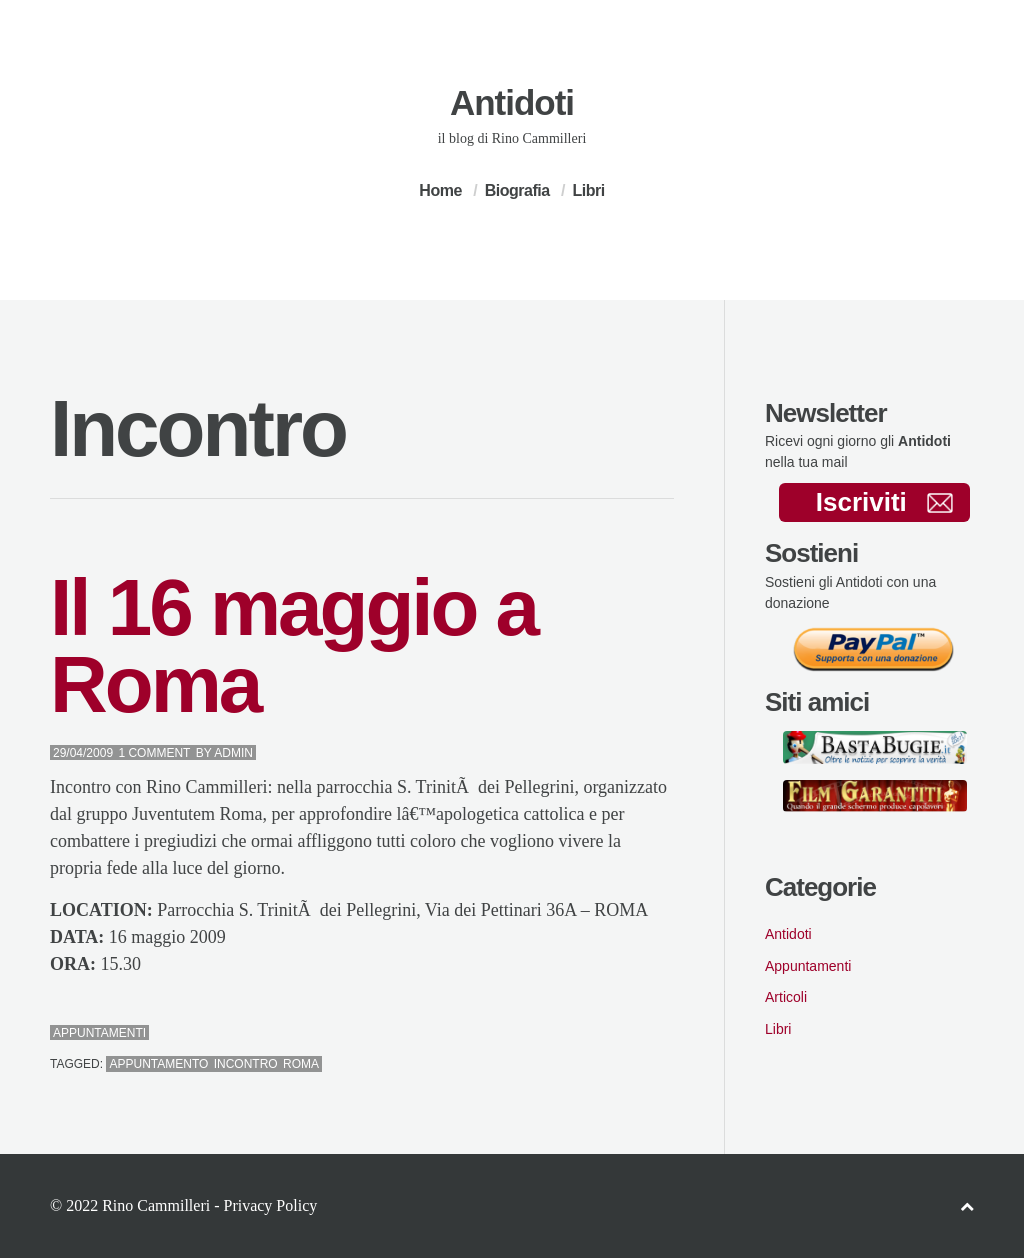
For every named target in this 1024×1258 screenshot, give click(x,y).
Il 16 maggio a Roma (293, 646)
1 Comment (154, 753)
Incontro (246, 1064)
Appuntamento (158, 1064)
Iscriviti (884, 502)
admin (233, 753)
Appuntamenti (99, 1033)
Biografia (517, 190)
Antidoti (512, 102)
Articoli (786, 997)
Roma (301, 1064)
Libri (588, 190)
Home (440, 190)
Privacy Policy (270, 1205)
